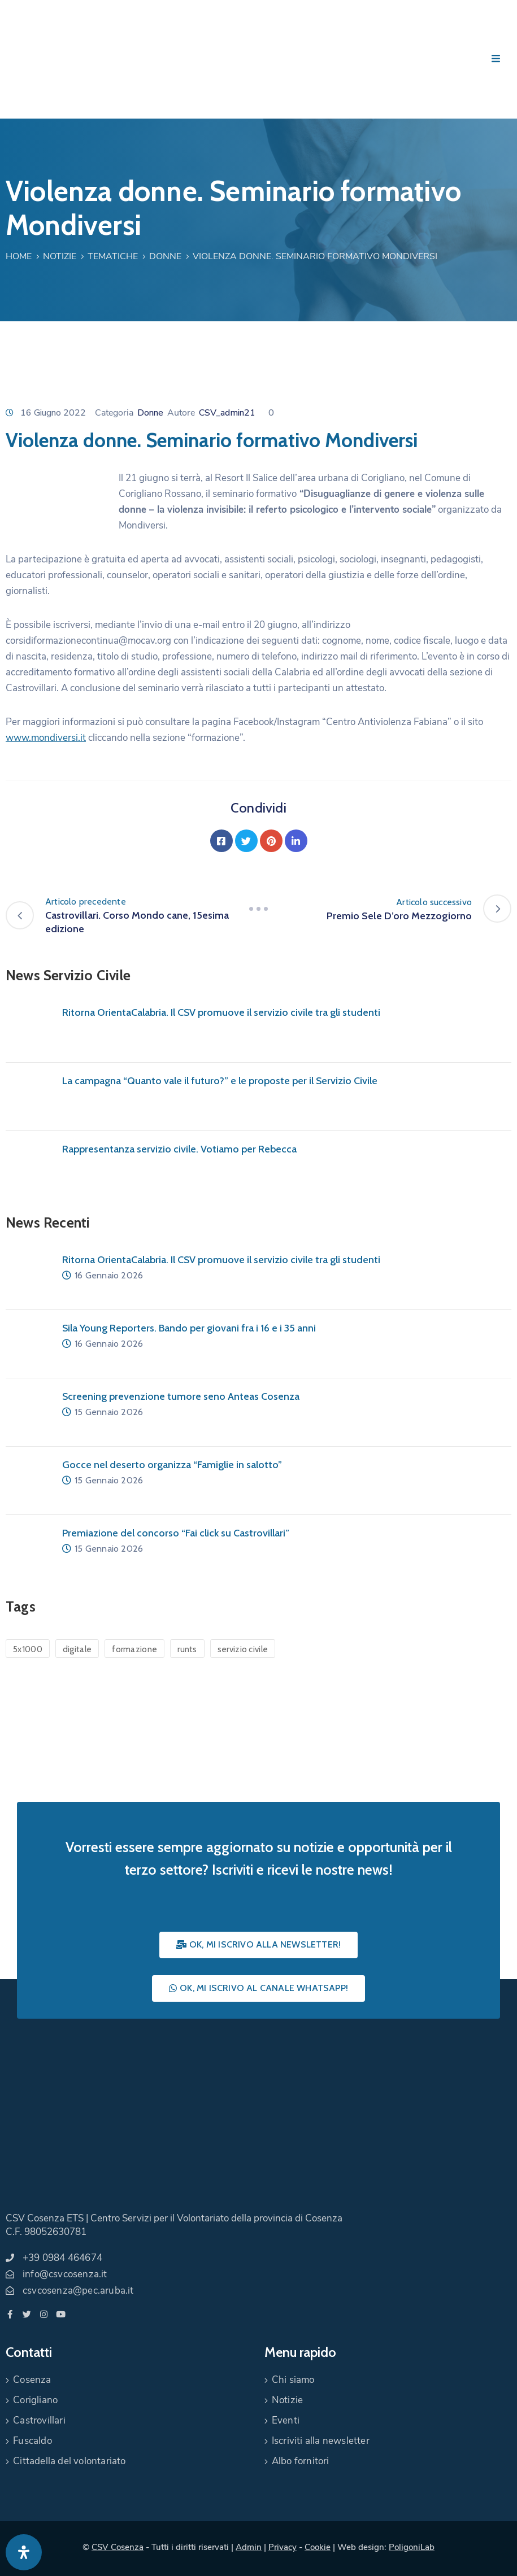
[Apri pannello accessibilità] (24, 2552)
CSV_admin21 (227, 413)
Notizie (59, 256)
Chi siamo (293, 2379)
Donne (165, 256)
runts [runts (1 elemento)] (187, 1649)
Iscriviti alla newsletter (321, 2440)
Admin (249, 2547)
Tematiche (113, 256)
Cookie (318, 2547)
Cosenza (32, 2379)
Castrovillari (39, 2420)
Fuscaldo (32, 2440)
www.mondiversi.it (46, 737)
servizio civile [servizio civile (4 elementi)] (243, 1649)
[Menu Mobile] (496, 59)
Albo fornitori (300, 2461)
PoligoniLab (412, 2547)
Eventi (285, 2420)
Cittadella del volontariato (69, 2461)
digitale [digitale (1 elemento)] (77, 1649)
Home (19, 256)
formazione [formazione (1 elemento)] (134, 1649)
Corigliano (35, 2400)
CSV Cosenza (118, 2547)
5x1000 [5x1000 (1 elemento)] (27, 1649)
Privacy (282, 2547)
